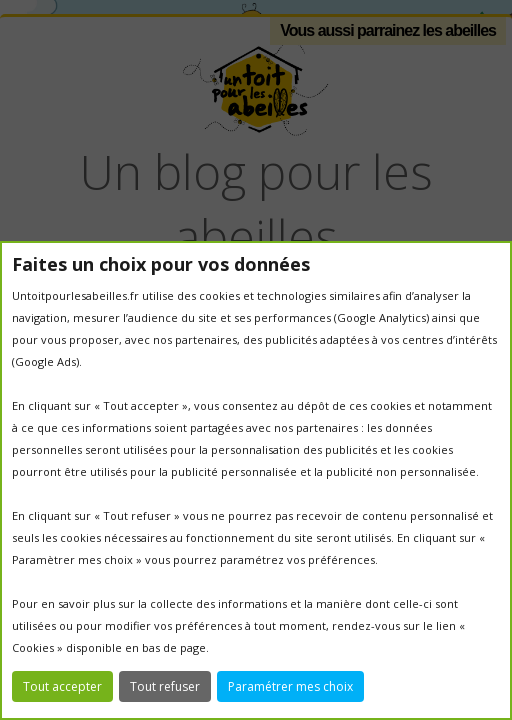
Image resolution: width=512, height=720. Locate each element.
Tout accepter (62, 686)
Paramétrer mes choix (290, 686)
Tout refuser (165, 686)
